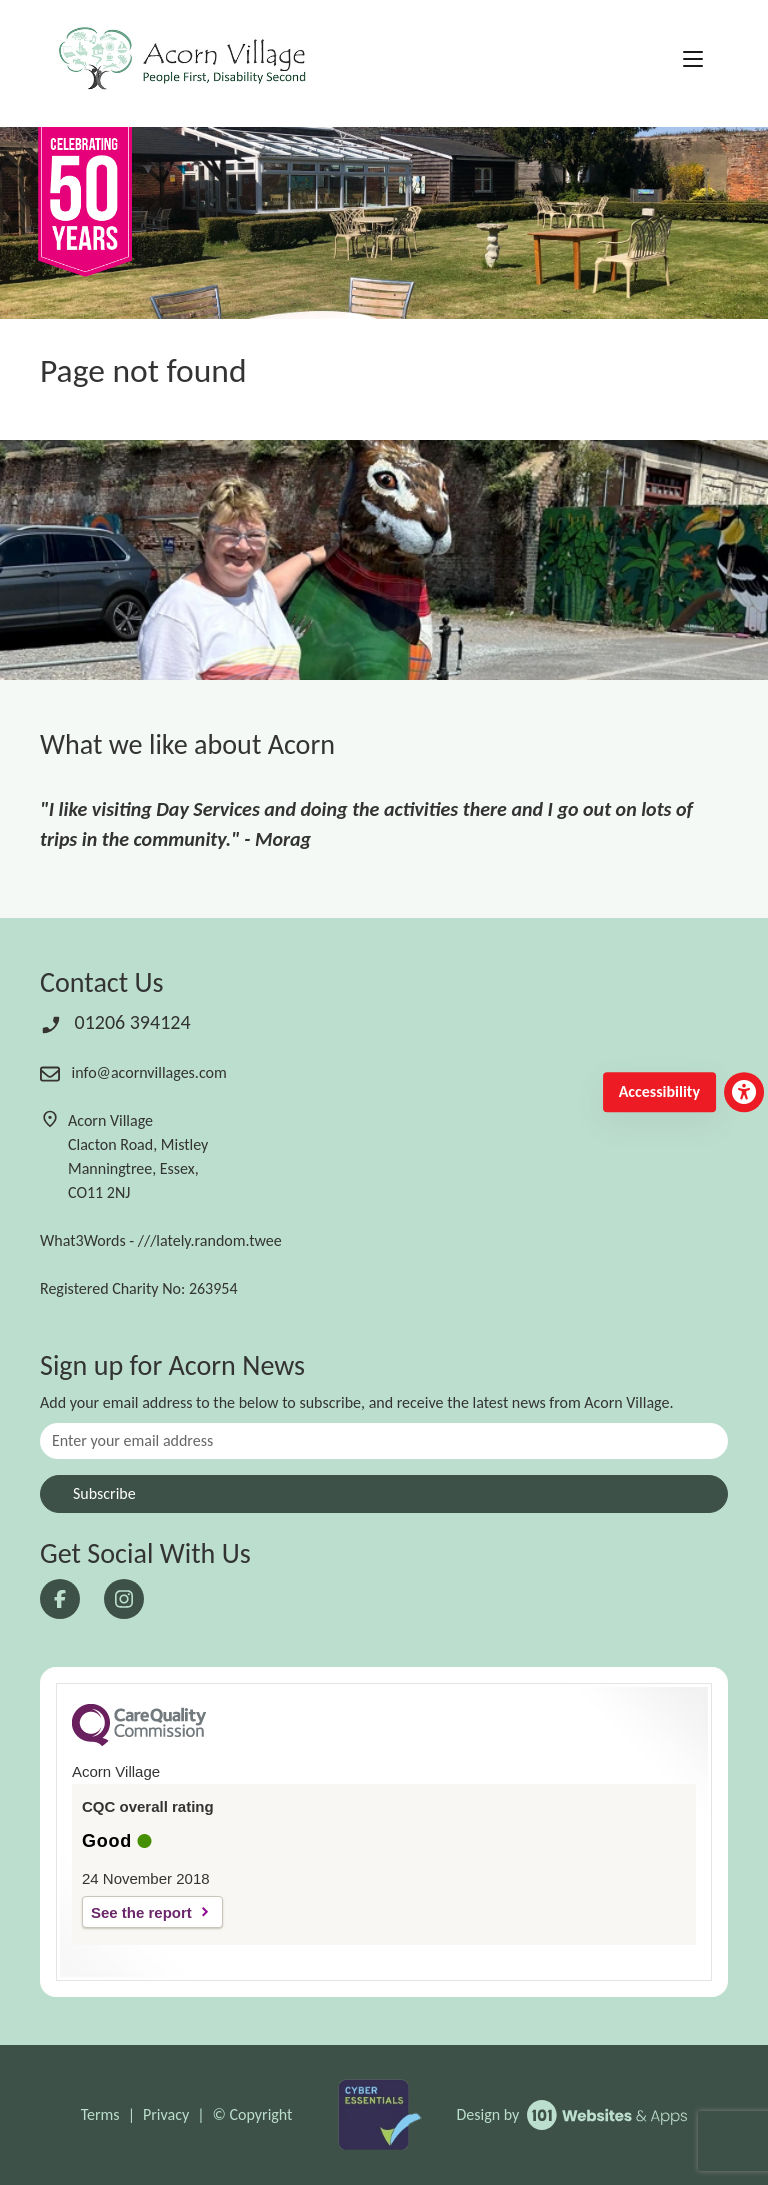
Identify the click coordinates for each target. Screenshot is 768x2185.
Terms (100, 2114)
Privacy (166, 2114)
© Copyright (253, 2114)
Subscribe (104, 1493)
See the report (141, 1912)
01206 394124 (115, 1022)
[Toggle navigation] (693, 60)
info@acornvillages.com (133, 1072)
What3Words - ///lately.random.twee (161, 1240)
